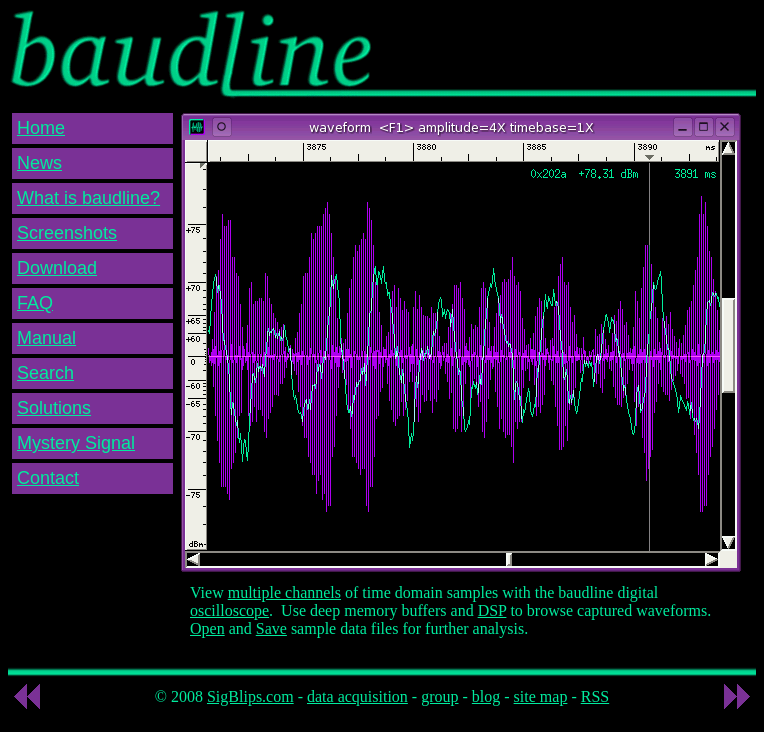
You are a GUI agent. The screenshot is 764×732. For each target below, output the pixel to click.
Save (271, 628)
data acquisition (357, 696)
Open (207, 628)
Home (41, 128)
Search (45, 373)
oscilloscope (229, 610)
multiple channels (284, 592)
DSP (492, 610)
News (39, 163)
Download (57, 268)
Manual (46, 338)
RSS (595, 696)
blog (486, 696)
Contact (48, 478)
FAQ (35, 303)
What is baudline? (88, 198)
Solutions (54, 408)
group (439, 696)
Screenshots (67, 233)
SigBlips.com (250, 696)
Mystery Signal (76, 443)
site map (541, 696)
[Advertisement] (540, 43)
